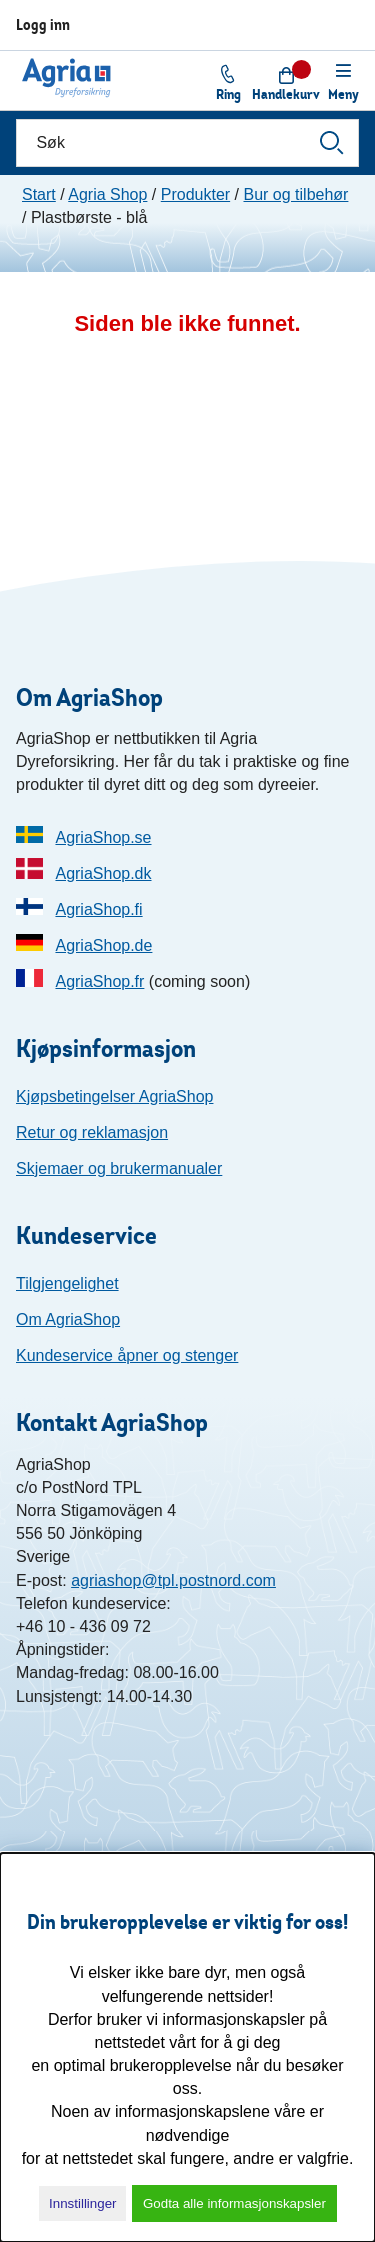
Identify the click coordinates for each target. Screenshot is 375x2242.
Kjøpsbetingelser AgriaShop (114, 1096)
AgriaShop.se (103, 837)
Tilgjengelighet (67, 1283)
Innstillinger (82, 2203)
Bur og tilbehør (295, 194)
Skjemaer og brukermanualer (119, 1168)
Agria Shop (107, 194)
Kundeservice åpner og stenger (127, 1355)
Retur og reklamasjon (92, 1132)
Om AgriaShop (68, 1319)
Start (39, 194)
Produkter (195, 194)
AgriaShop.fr (99, 981)
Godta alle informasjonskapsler (234, 2203)
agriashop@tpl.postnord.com (173, 1580)
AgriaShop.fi (98, 909)
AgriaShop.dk (103, 873)
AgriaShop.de (103, 945)
